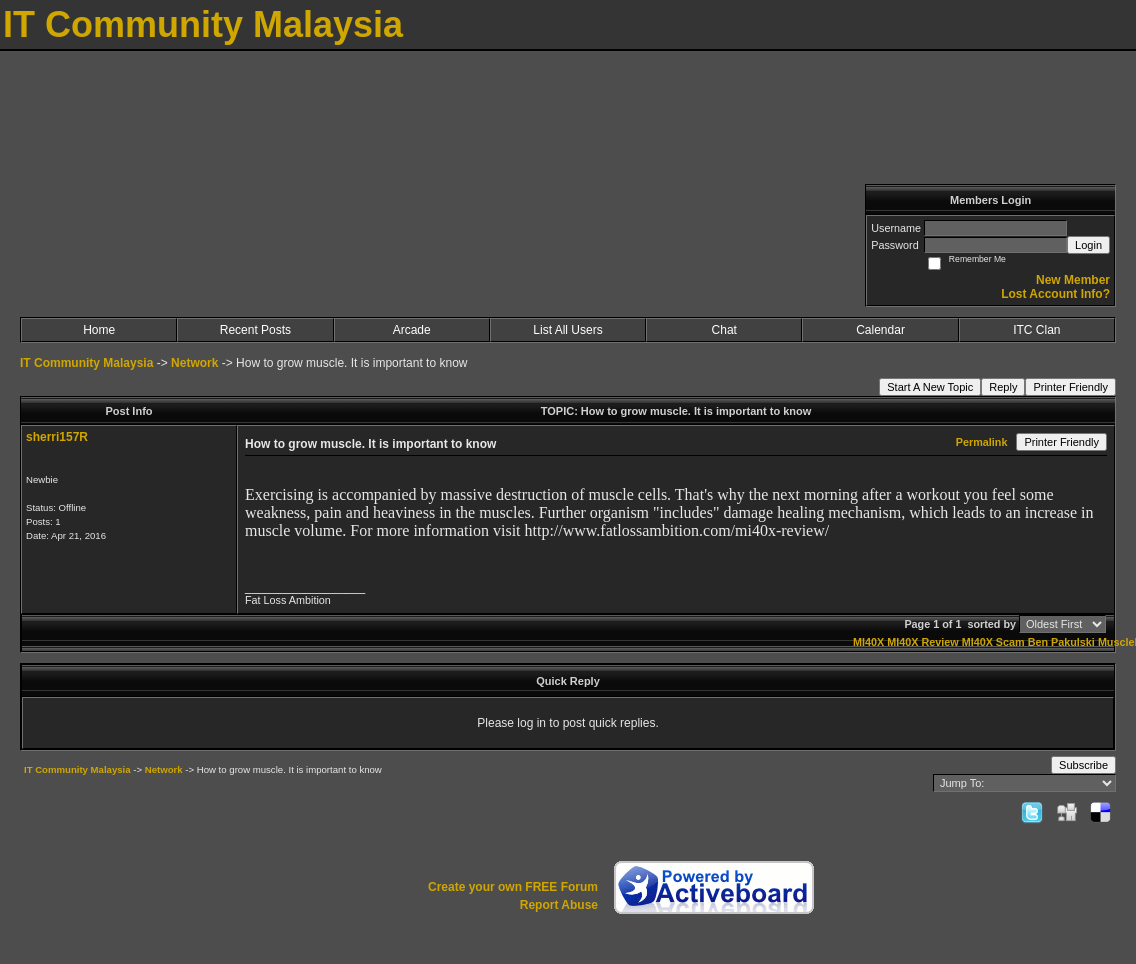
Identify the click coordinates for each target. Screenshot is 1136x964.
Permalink (982, 442)
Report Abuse (559, 905)
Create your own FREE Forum (513, 887)
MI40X (868, 642)
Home (99, 330)
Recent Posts (255, 330)
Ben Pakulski (1061, 642)
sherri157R (57, 437)
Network (194, 363)
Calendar (880, 330)
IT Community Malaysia (86, 363)
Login (1088, 245)
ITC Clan (1036, 330)
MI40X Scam (993, 642)
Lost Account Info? (1055, 294)
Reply (1003, 387)
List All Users (567, 330)
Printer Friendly (1070, 387)
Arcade (412, 330)
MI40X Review (922, 642)
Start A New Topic (930, 387)
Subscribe (1083, 765)
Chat (724, 330)
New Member (1073, 280)
